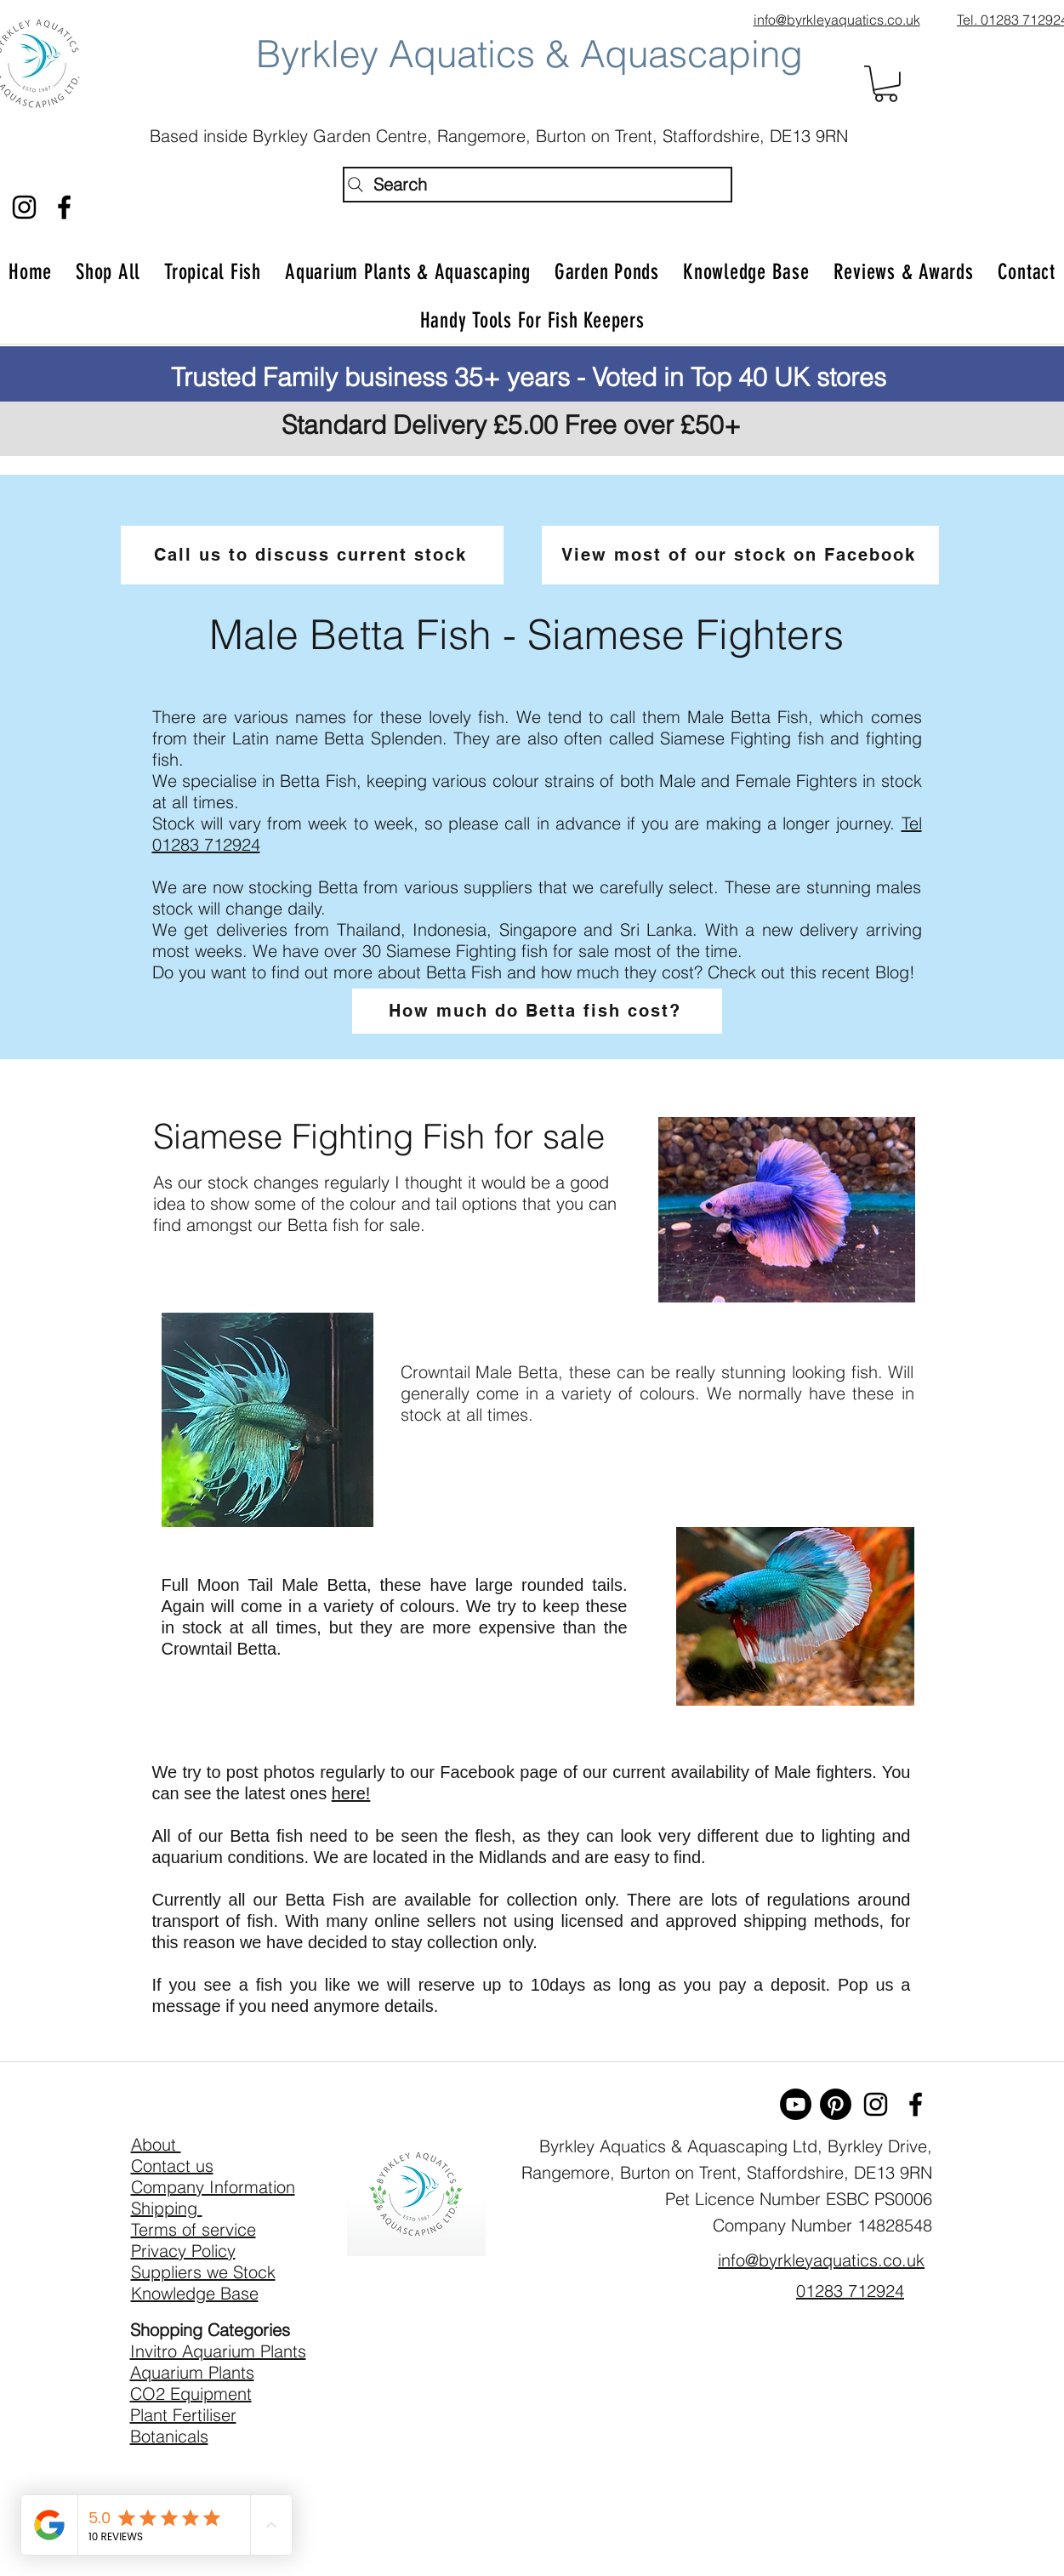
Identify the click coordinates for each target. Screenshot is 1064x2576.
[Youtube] (795, 2104)
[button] (886, 84)
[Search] (537, 184)
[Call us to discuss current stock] (312, 555)
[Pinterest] (835, 2104)
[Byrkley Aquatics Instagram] (24, 207)
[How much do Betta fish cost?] (537, 1011)
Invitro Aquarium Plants (218, 2351)
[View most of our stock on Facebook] (740, 555)
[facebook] (64, 207)
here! (351, 1793)
